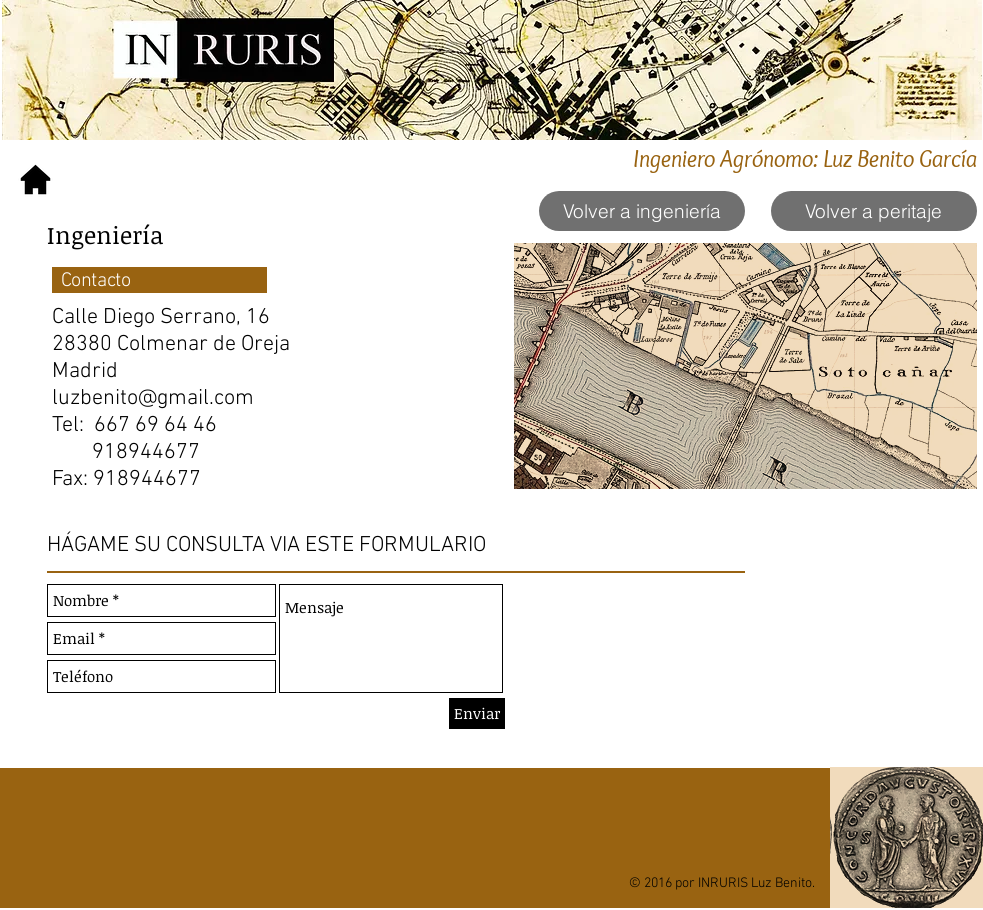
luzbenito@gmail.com (153, 398)
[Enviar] (477, 713)
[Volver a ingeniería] (642, 211)
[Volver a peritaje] (874, 211)
